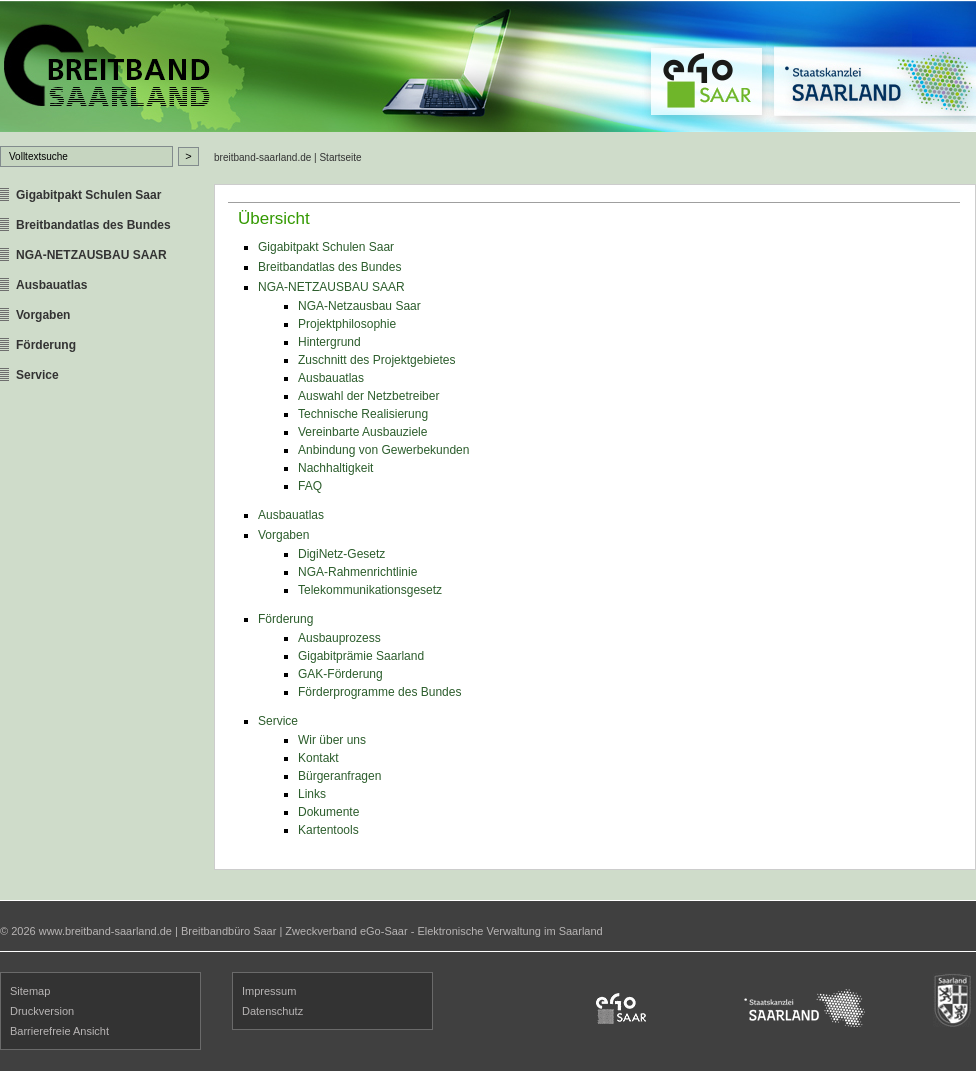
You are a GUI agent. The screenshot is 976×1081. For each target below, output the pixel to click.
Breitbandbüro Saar (228, 931)
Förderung (46, 345)
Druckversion (42, 1011)
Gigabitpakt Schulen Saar (88, 195)
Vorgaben (43, 315)
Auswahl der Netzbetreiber (368, 396)
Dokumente (328, 812)
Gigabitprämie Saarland (361, 656)
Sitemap (30, 991)
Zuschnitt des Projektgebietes (376, 360)
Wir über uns (332, 740)
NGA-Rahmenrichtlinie (357, 572)
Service (37, 375)
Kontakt (318, 758)
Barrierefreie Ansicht (59, 1031)
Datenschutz (272, 1011)
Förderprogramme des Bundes (379, 692)
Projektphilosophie (347, 324)
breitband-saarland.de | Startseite (288, 157)
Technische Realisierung (363, 414)
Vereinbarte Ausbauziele (362, 432)
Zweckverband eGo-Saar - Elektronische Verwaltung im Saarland (443, 931)
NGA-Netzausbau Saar (359, 306)
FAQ (310, 486)
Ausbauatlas (51, 285)
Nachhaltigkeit (335, 468)
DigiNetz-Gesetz (341, 554)
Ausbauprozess (339, 638)
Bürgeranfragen (339, 776)
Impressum (269, 991)
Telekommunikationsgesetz (370, 590)
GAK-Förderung (340, 674)
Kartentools (328, 830)
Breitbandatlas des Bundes (93, 225)
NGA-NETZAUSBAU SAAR (91, 255)
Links (312, 794)
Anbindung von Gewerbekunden (383, 450)
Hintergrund (329, 342)
